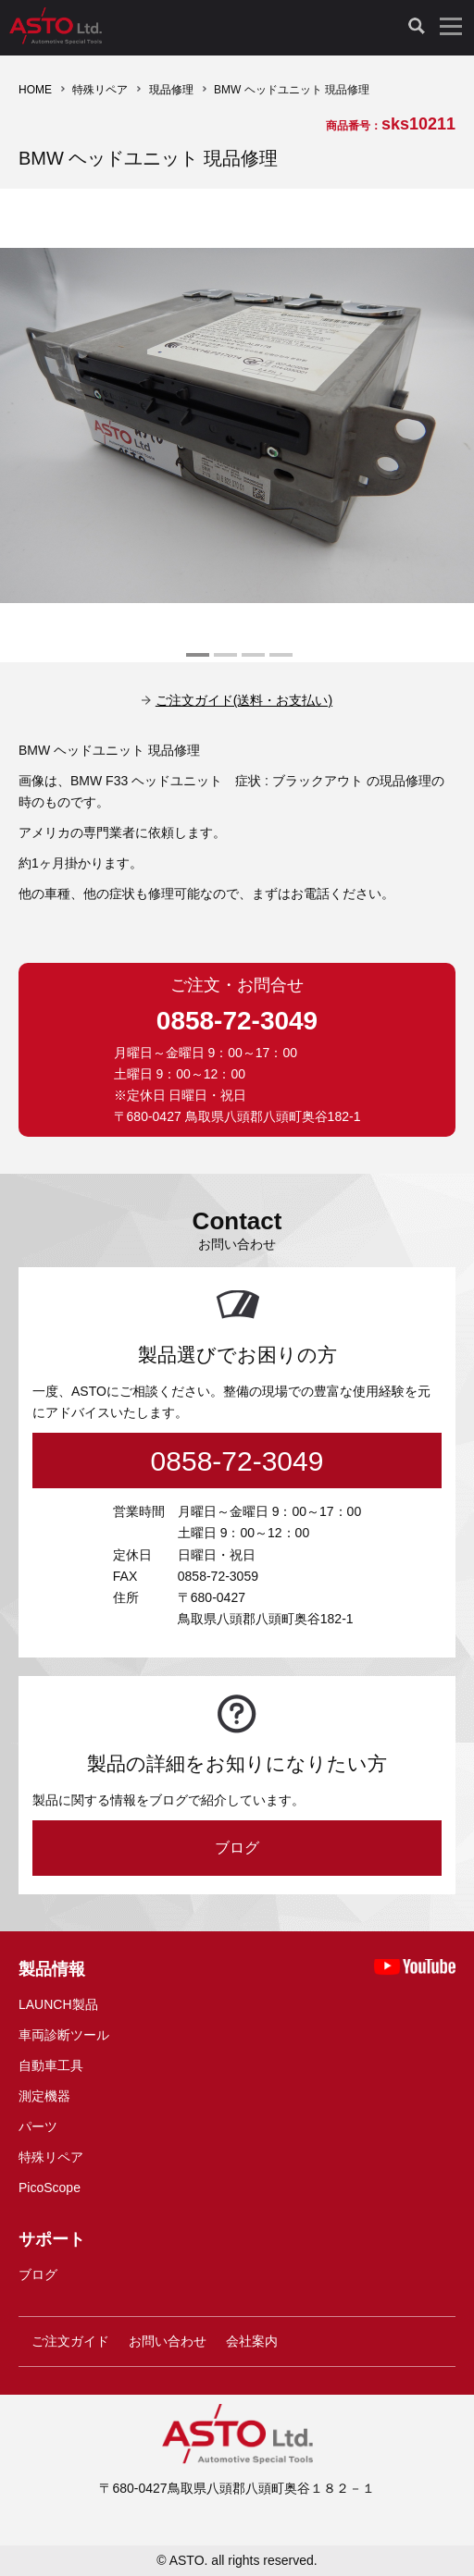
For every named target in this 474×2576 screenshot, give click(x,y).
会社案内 (252, 2341)
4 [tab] (278, 662)
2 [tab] (223, 662)
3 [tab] (251, 662)
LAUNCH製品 (58, 2004)
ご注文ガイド (70, 2341)
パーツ (38, 2126)
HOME (35, 89)
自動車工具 (51, 2065)
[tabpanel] (237, 425)
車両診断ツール (64, 2035)
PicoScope (50, 2187)
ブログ (237, 1847)
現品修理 (171, 89)
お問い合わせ (167, 2341)
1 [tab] (195, 662)
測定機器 (44, 2096)
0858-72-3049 (237, 1020)
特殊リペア (100, 89)
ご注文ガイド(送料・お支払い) (244, 700)
